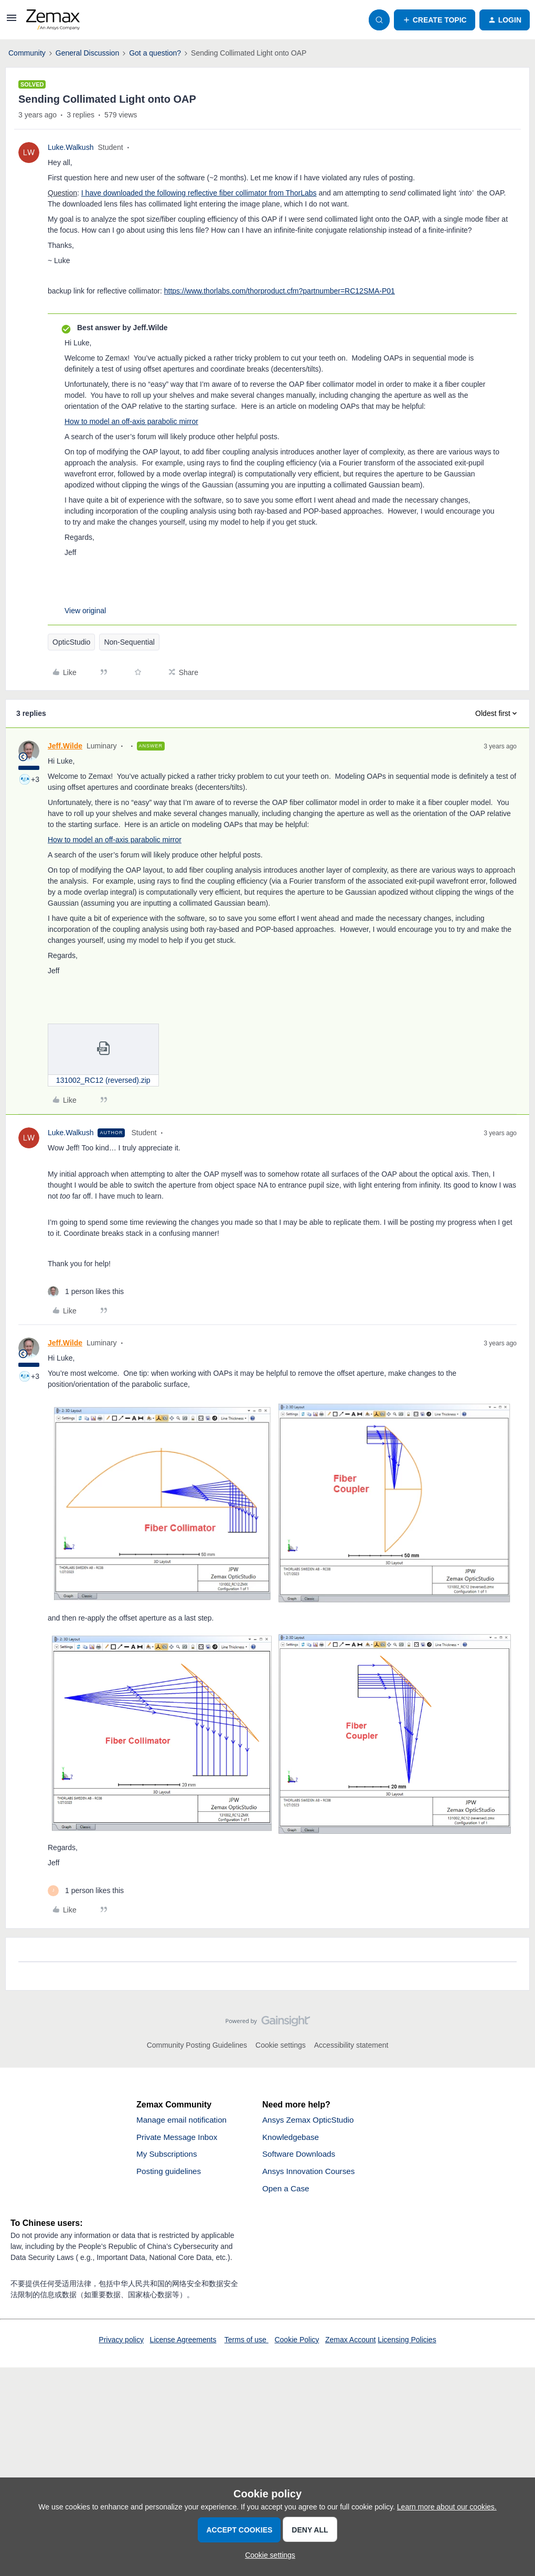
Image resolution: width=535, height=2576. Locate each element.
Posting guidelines (170, 2173)
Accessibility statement (351, 2045)
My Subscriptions (168, 2155)
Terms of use (246, 2343)
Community (27, 53)
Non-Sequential (129, 642)
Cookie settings (280, 2045)
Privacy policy (121, 2343)
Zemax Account (350, 2343)
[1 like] (86, 1291)
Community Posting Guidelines (197, 2045)
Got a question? (155, 53)
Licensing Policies (407, 2343)
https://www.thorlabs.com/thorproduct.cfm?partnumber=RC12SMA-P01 (279, 291)
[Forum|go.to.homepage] (53, 19)
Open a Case (287, 2191)
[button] (11, 21)
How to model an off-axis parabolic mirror (131, 421)
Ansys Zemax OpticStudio (310, 2120)
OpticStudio (71, 642)
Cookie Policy (296, 2343)
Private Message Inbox (179, 2138)
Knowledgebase (292, 2138)
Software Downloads (300, 2155)
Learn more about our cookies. (447, 2507)
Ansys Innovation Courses (311, 2173)
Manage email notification (183, 2120)
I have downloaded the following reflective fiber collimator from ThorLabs (199, 193)
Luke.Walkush (70, 147)
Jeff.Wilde (65, 746)
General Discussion (87, 53)
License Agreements (183, 2343)
